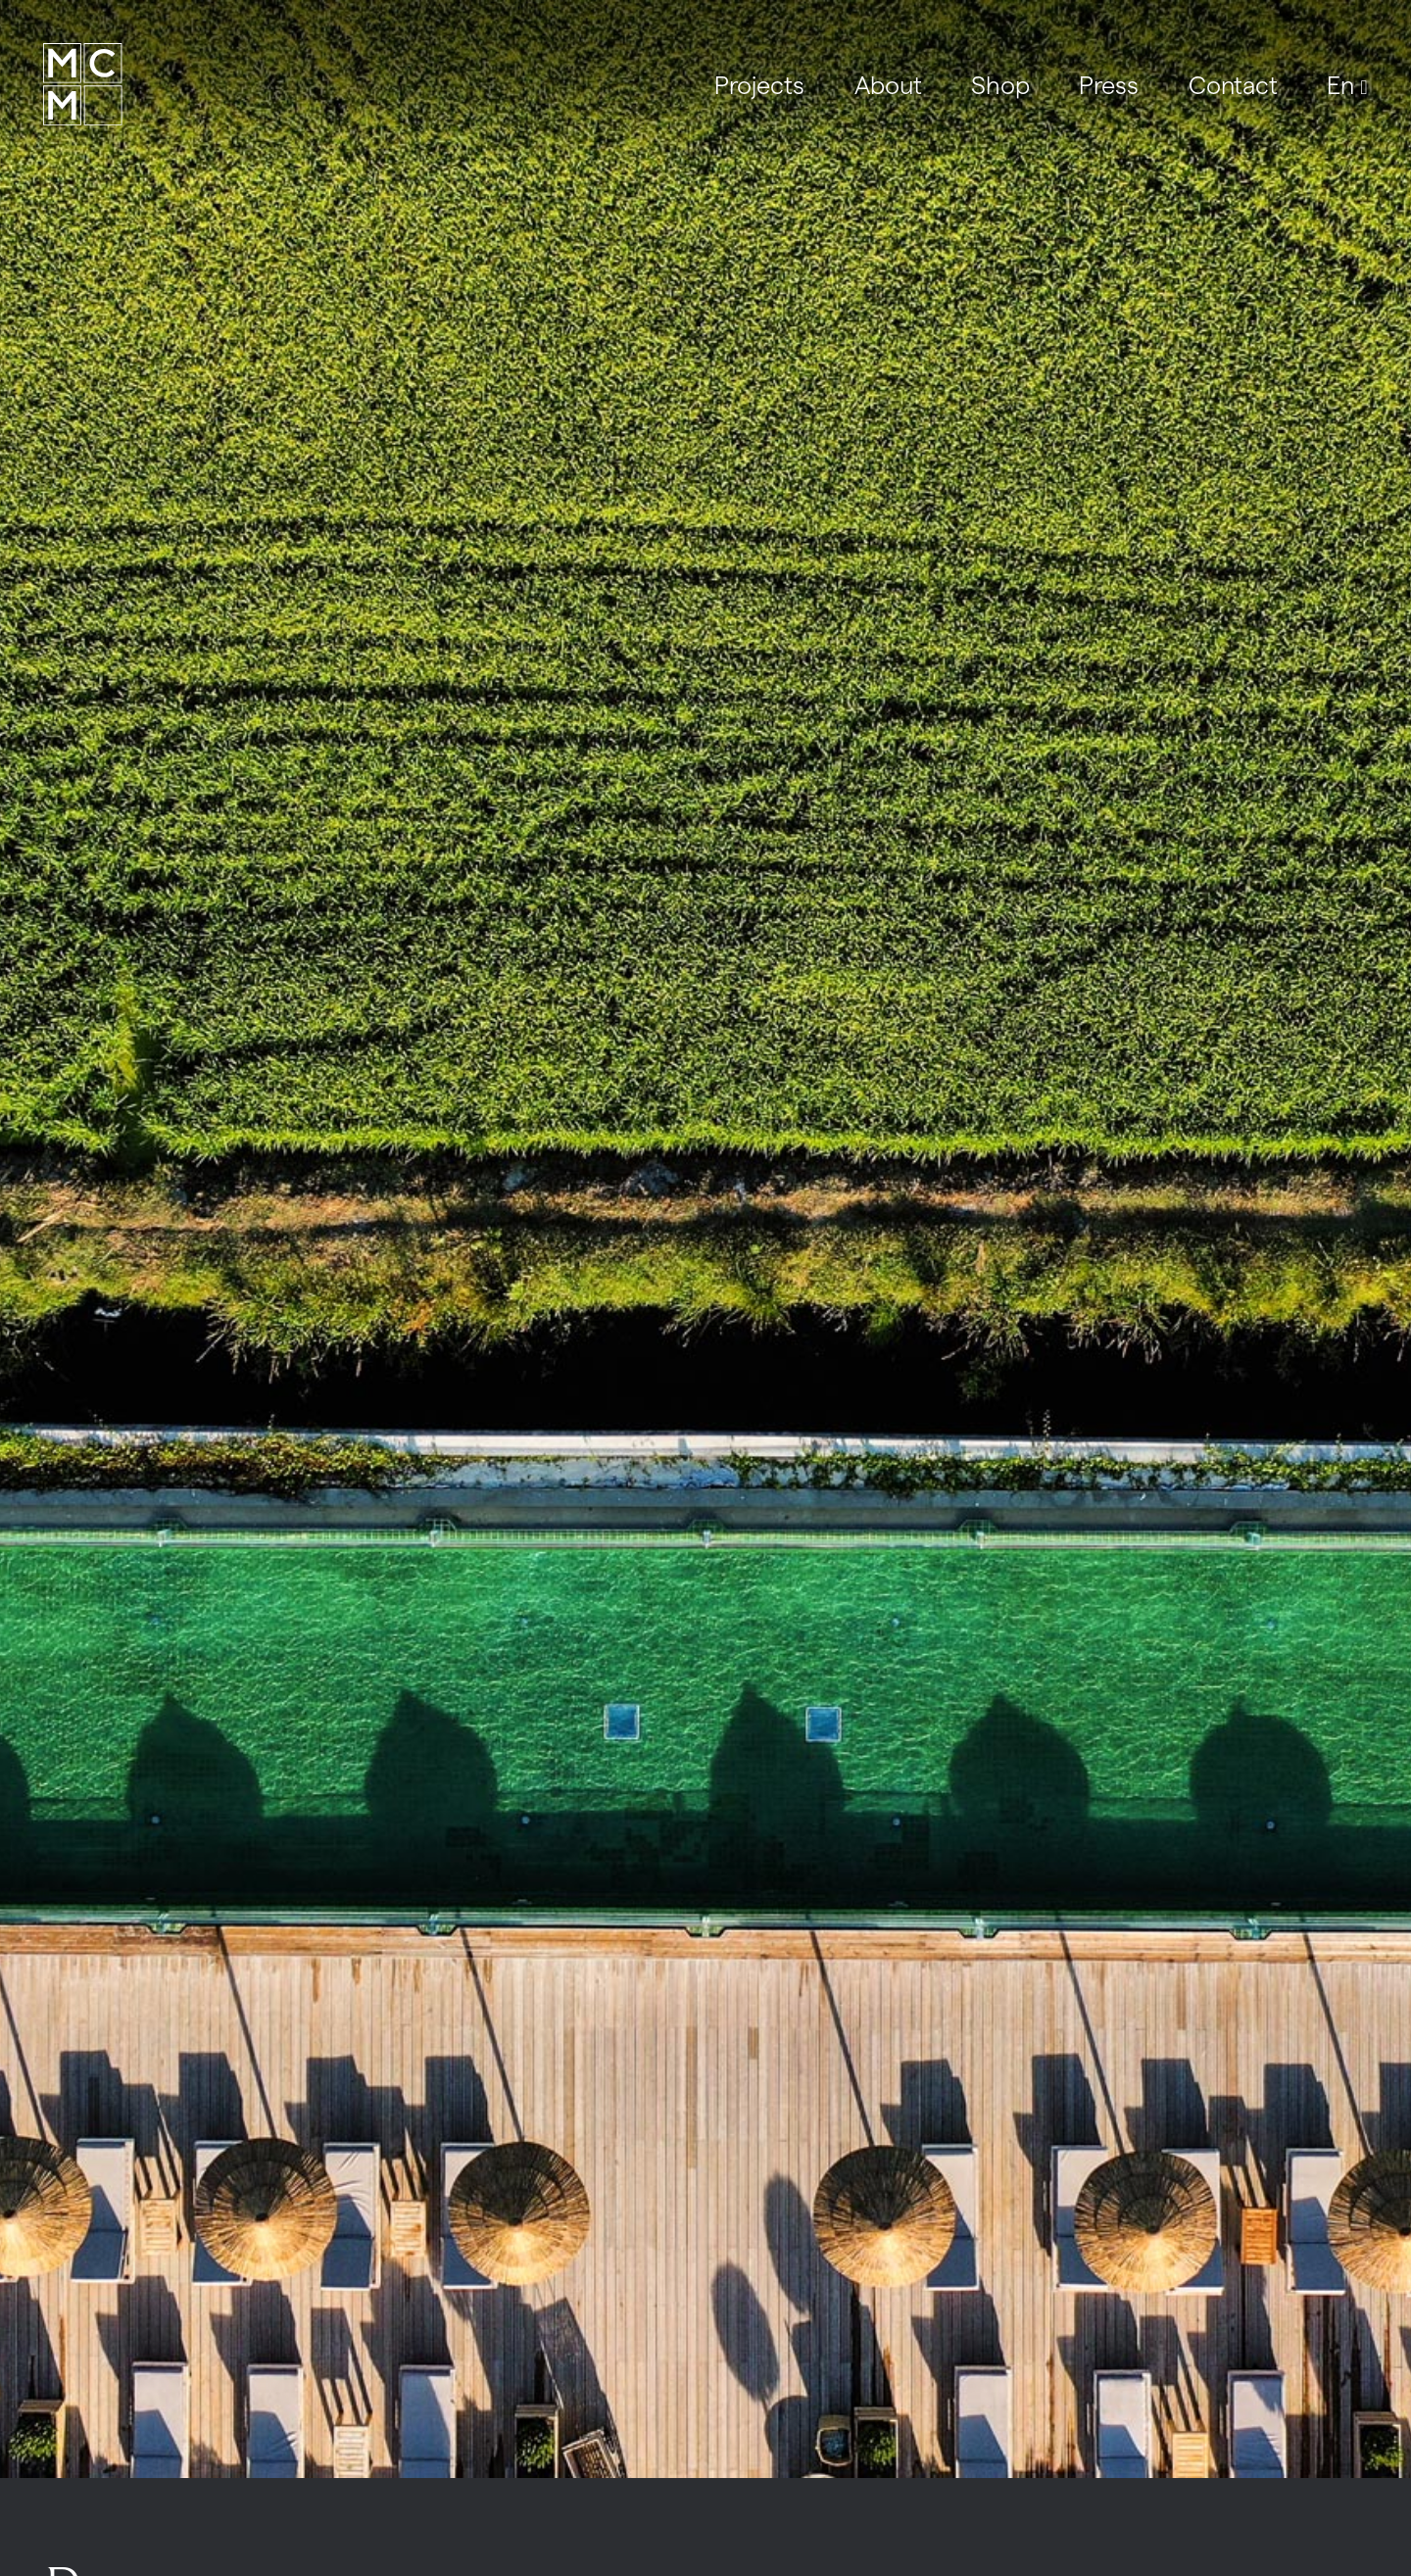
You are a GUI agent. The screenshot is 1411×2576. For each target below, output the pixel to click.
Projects (759, 84)
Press (1109, 84)
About (888, 84)
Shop (1000, 84)
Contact (1233, 84)
